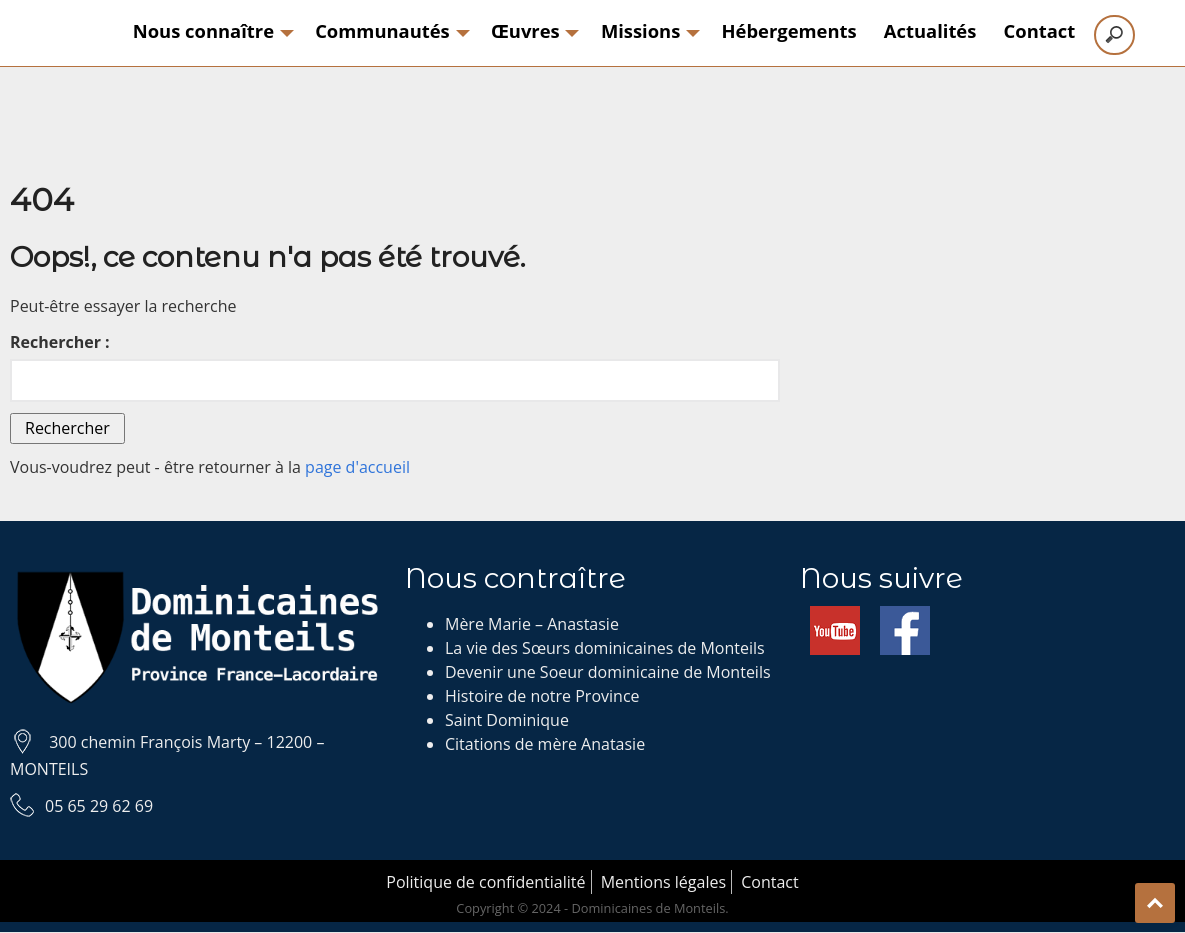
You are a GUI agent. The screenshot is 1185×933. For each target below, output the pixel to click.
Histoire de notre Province (542, 696)
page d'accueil (357, 467)
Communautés (389, 30)
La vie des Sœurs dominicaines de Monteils (605, 648)
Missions (647, 30)
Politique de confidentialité (485, 882)
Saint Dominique (507, 720)
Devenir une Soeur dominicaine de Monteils (608, 672)
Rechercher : (60, 342)
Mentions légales (663, 882)
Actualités (930, 30)
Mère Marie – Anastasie (532, 624)
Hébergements (789, 30)
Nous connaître (210, 30)
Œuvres (532, 30)
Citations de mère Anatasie (545, 744)
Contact (1040, 30)
